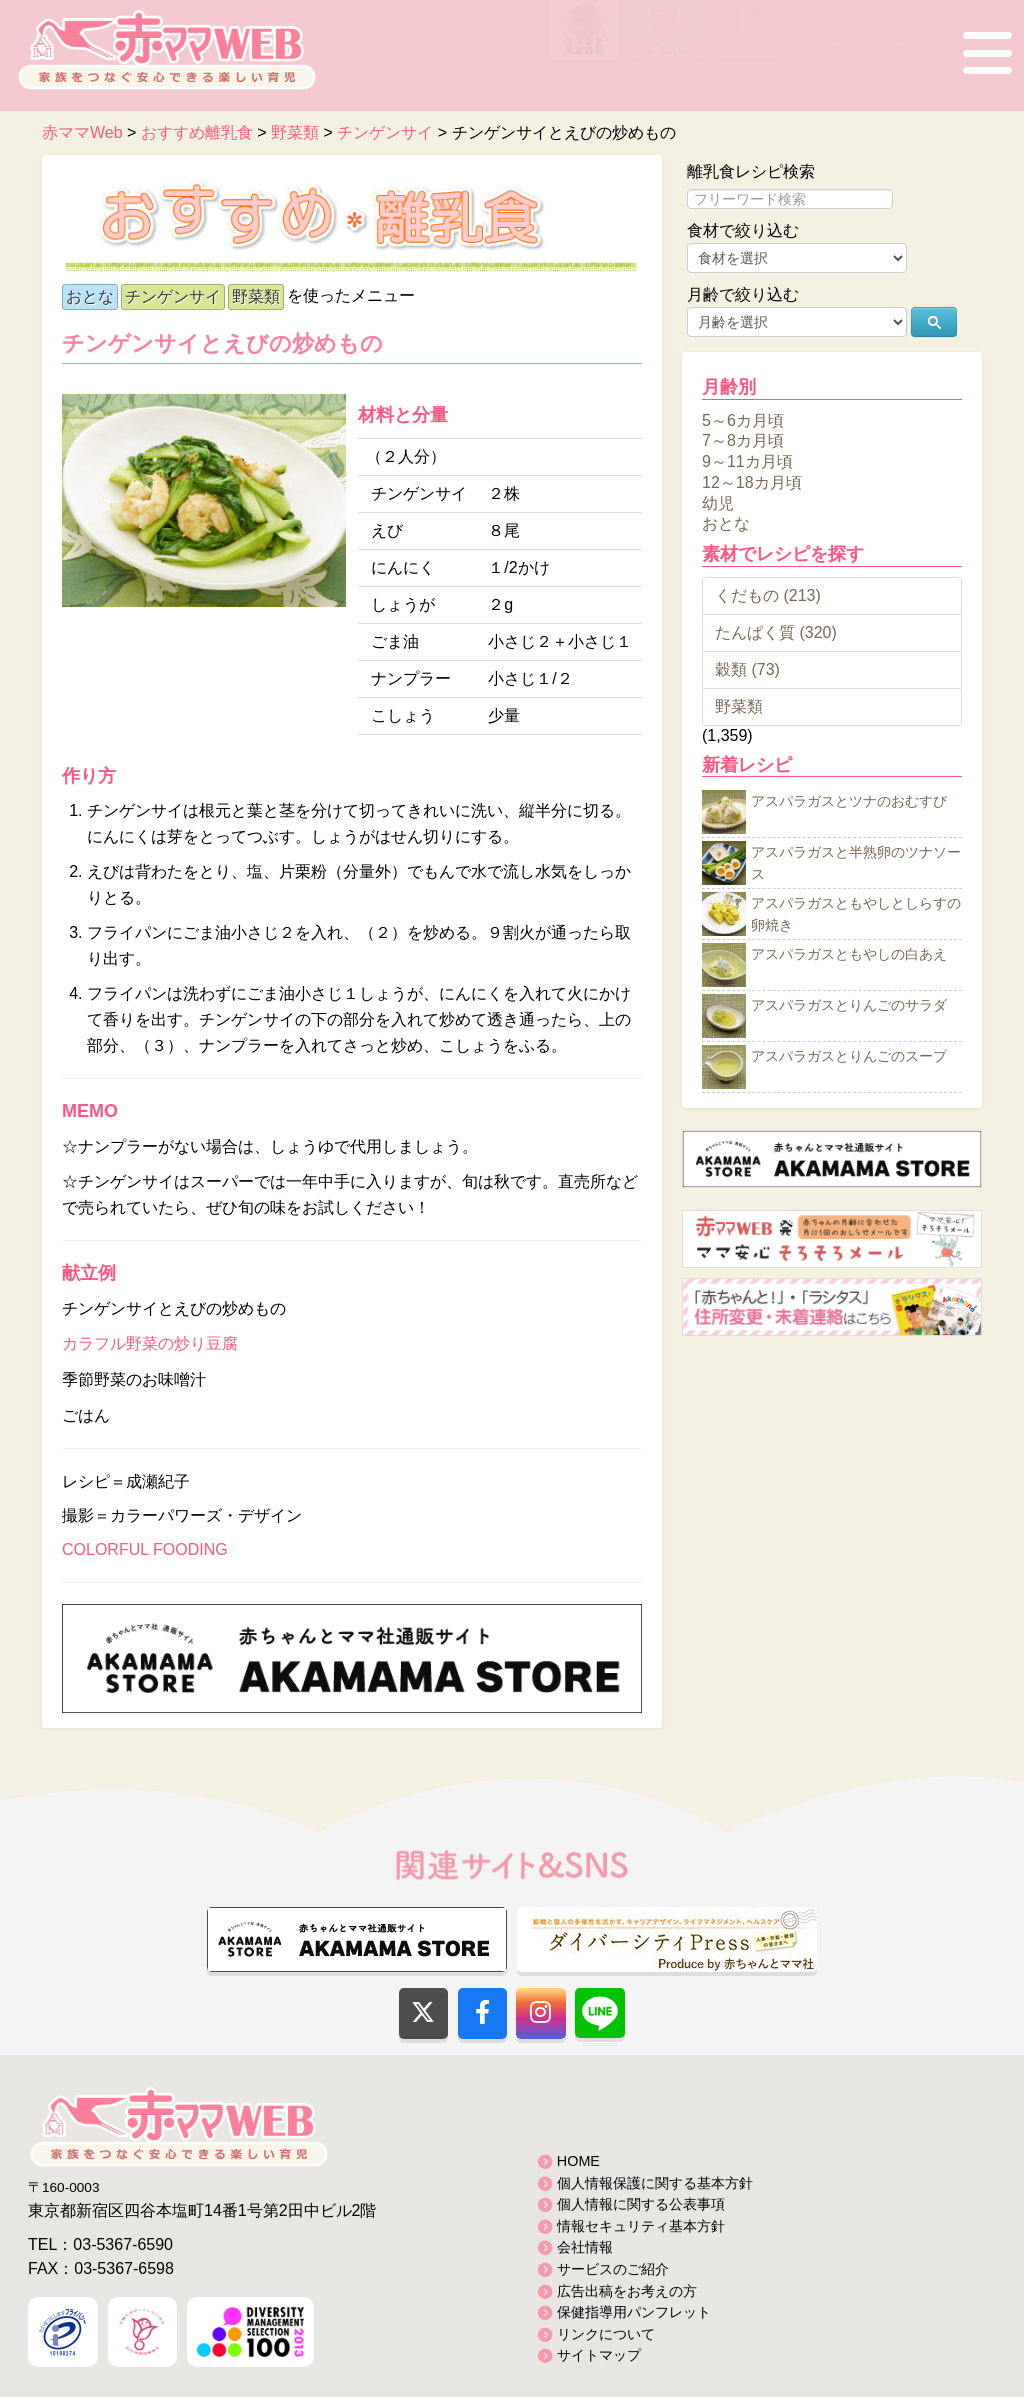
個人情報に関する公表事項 (641, 2204)
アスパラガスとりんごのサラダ (849, 1006)
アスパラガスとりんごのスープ (849, 1057)
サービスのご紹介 (613, 2269)
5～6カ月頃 (743, 419)
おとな (90, 296)
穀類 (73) (747, 669)
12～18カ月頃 (752, 482)
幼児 (718, 502)
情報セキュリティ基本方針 (641, 2226)
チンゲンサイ (173, 296)
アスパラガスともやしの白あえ (849, 955)
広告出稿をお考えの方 (627, 2291)
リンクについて (606, 2334)
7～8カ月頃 (743, 440)
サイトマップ (599, 2355)
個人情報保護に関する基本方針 (655, 2183)
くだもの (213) (768, 595)
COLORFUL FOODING (145, 1549)
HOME (578, 2161)
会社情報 (585, 2247)
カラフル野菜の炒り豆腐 (150, 1343)
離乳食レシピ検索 (751, 171)
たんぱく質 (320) (776, 632)
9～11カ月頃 (747, 461)
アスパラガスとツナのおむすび (849, 802)
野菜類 (256, 296)
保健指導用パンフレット (634, 2312)
